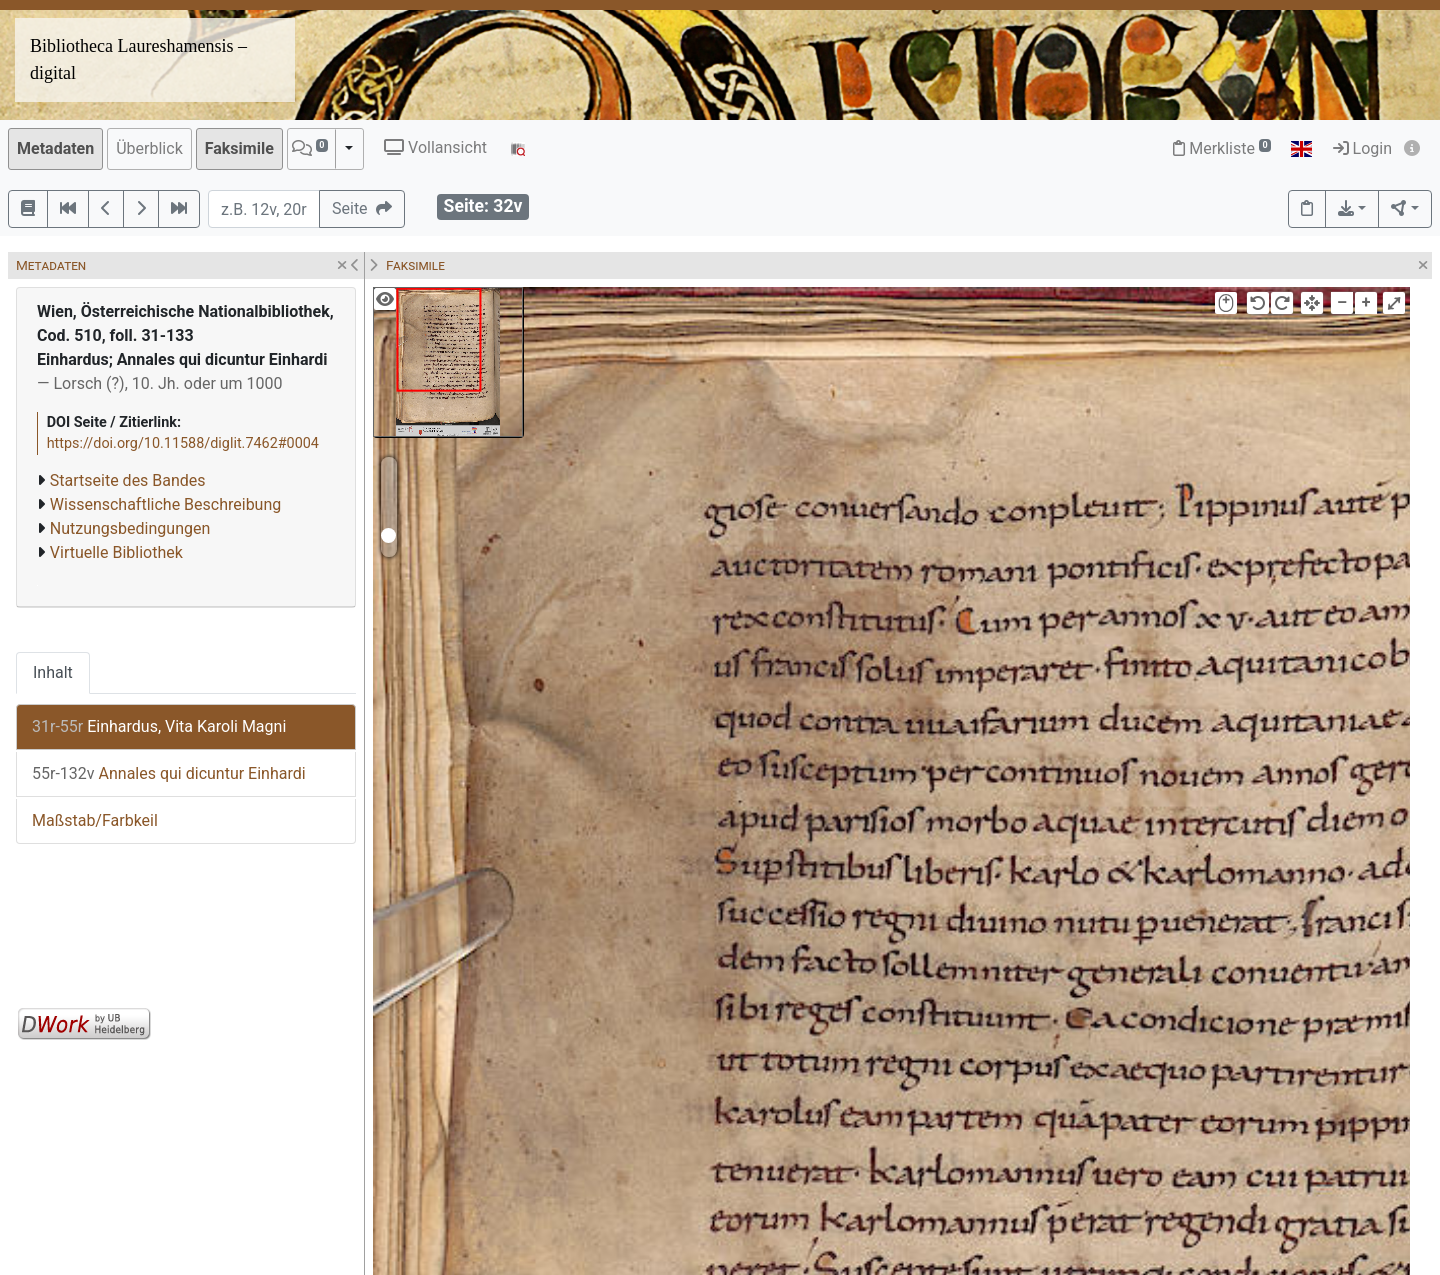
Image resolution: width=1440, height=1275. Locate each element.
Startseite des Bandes (128, 480)
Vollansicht (435, 147)
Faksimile (239, 148)
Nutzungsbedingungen (130, 528)
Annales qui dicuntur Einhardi (169, 773)
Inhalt (53, 672)
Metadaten (55, 148)
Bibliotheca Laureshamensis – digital (138, 59)
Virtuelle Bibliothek (116, 552)
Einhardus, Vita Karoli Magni (159, 726)
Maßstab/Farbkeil (95, 820)
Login (1362, 148)
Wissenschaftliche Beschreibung (165, 504)
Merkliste (1222, 148)
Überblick (149, 148)
